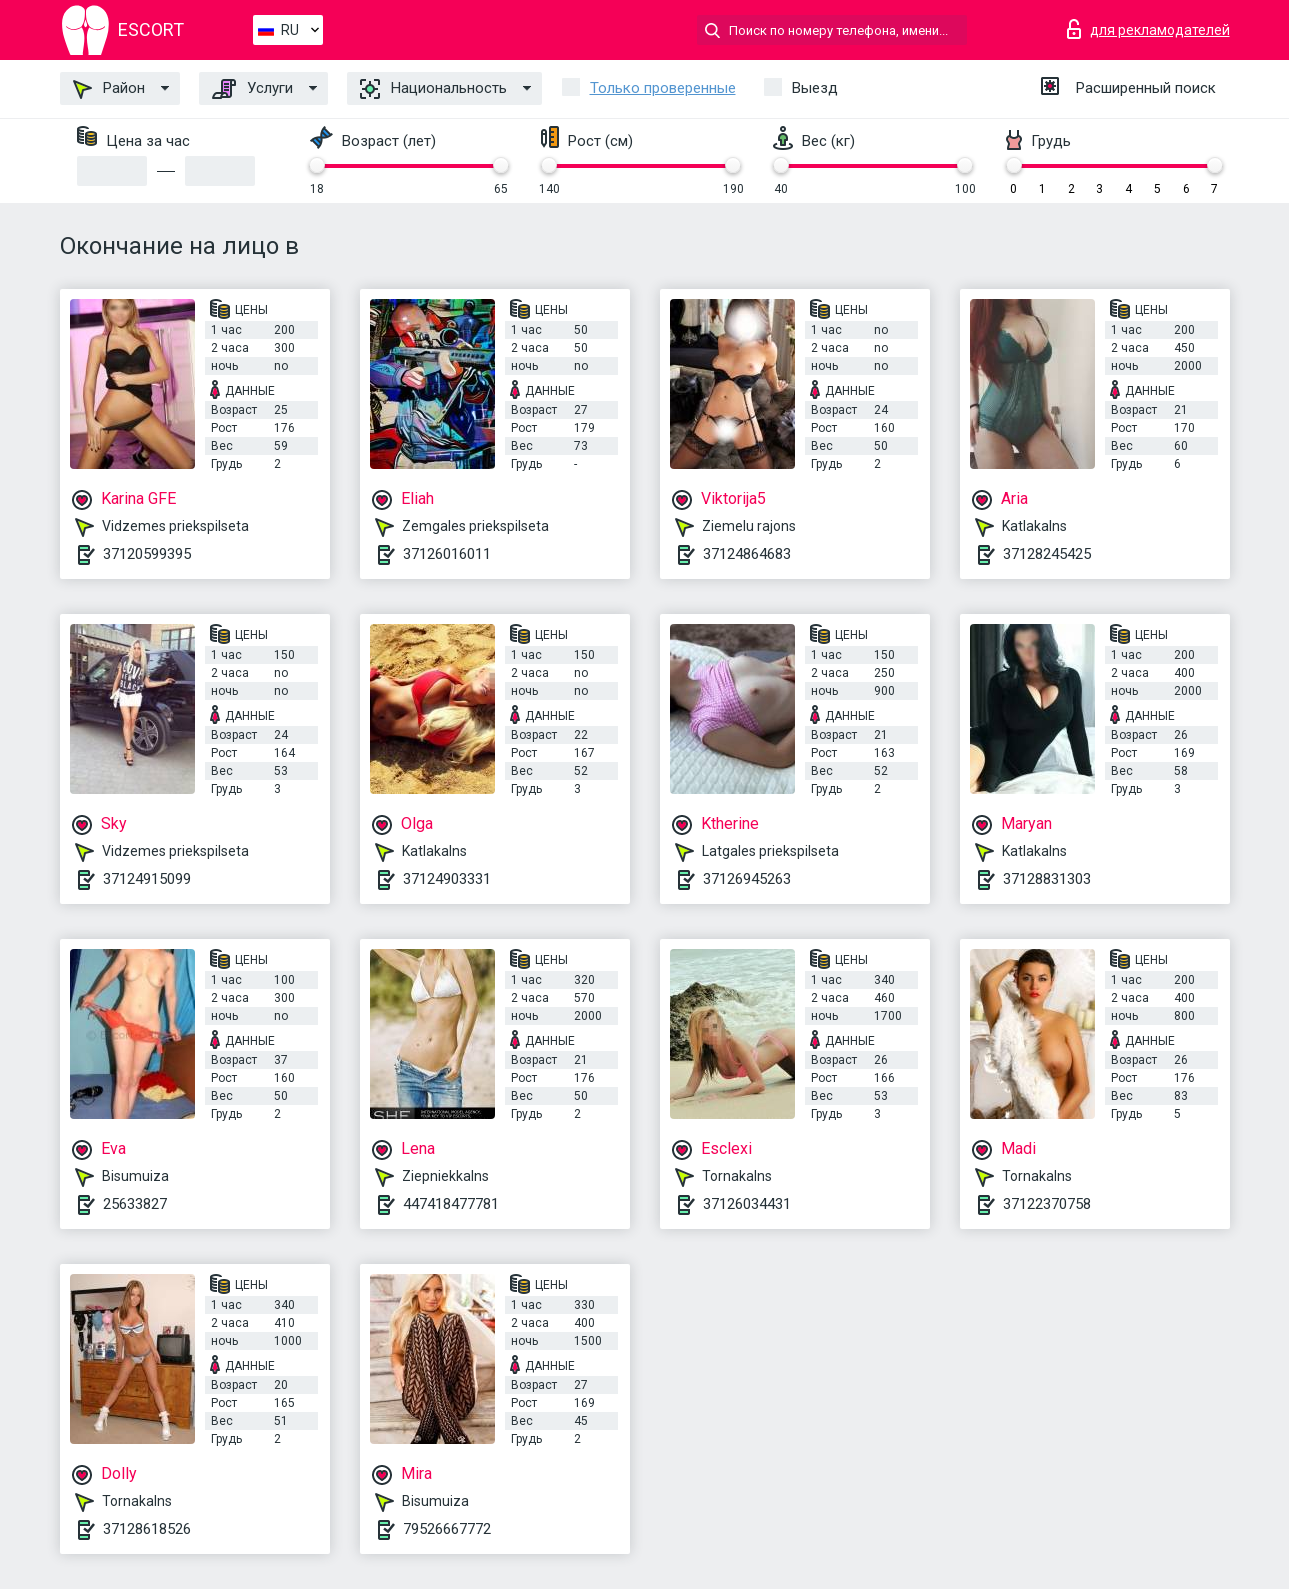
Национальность (433, 89)
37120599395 (147, 554)
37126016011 (447, 554)
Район (109, 89)
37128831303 (1047, 879)
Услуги (252, 89)
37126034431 (747, 1204)
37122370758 (1047, 1204)
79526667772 (447, 1529)
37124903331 (447, 879)
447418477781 (451, 1204)
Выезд (815, 88)
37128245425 (1047, 554)
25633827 (135, 1204)
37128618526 (147, 1529)
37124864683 (747, 554)
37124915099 (147, 879)
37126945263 (747, 879)
